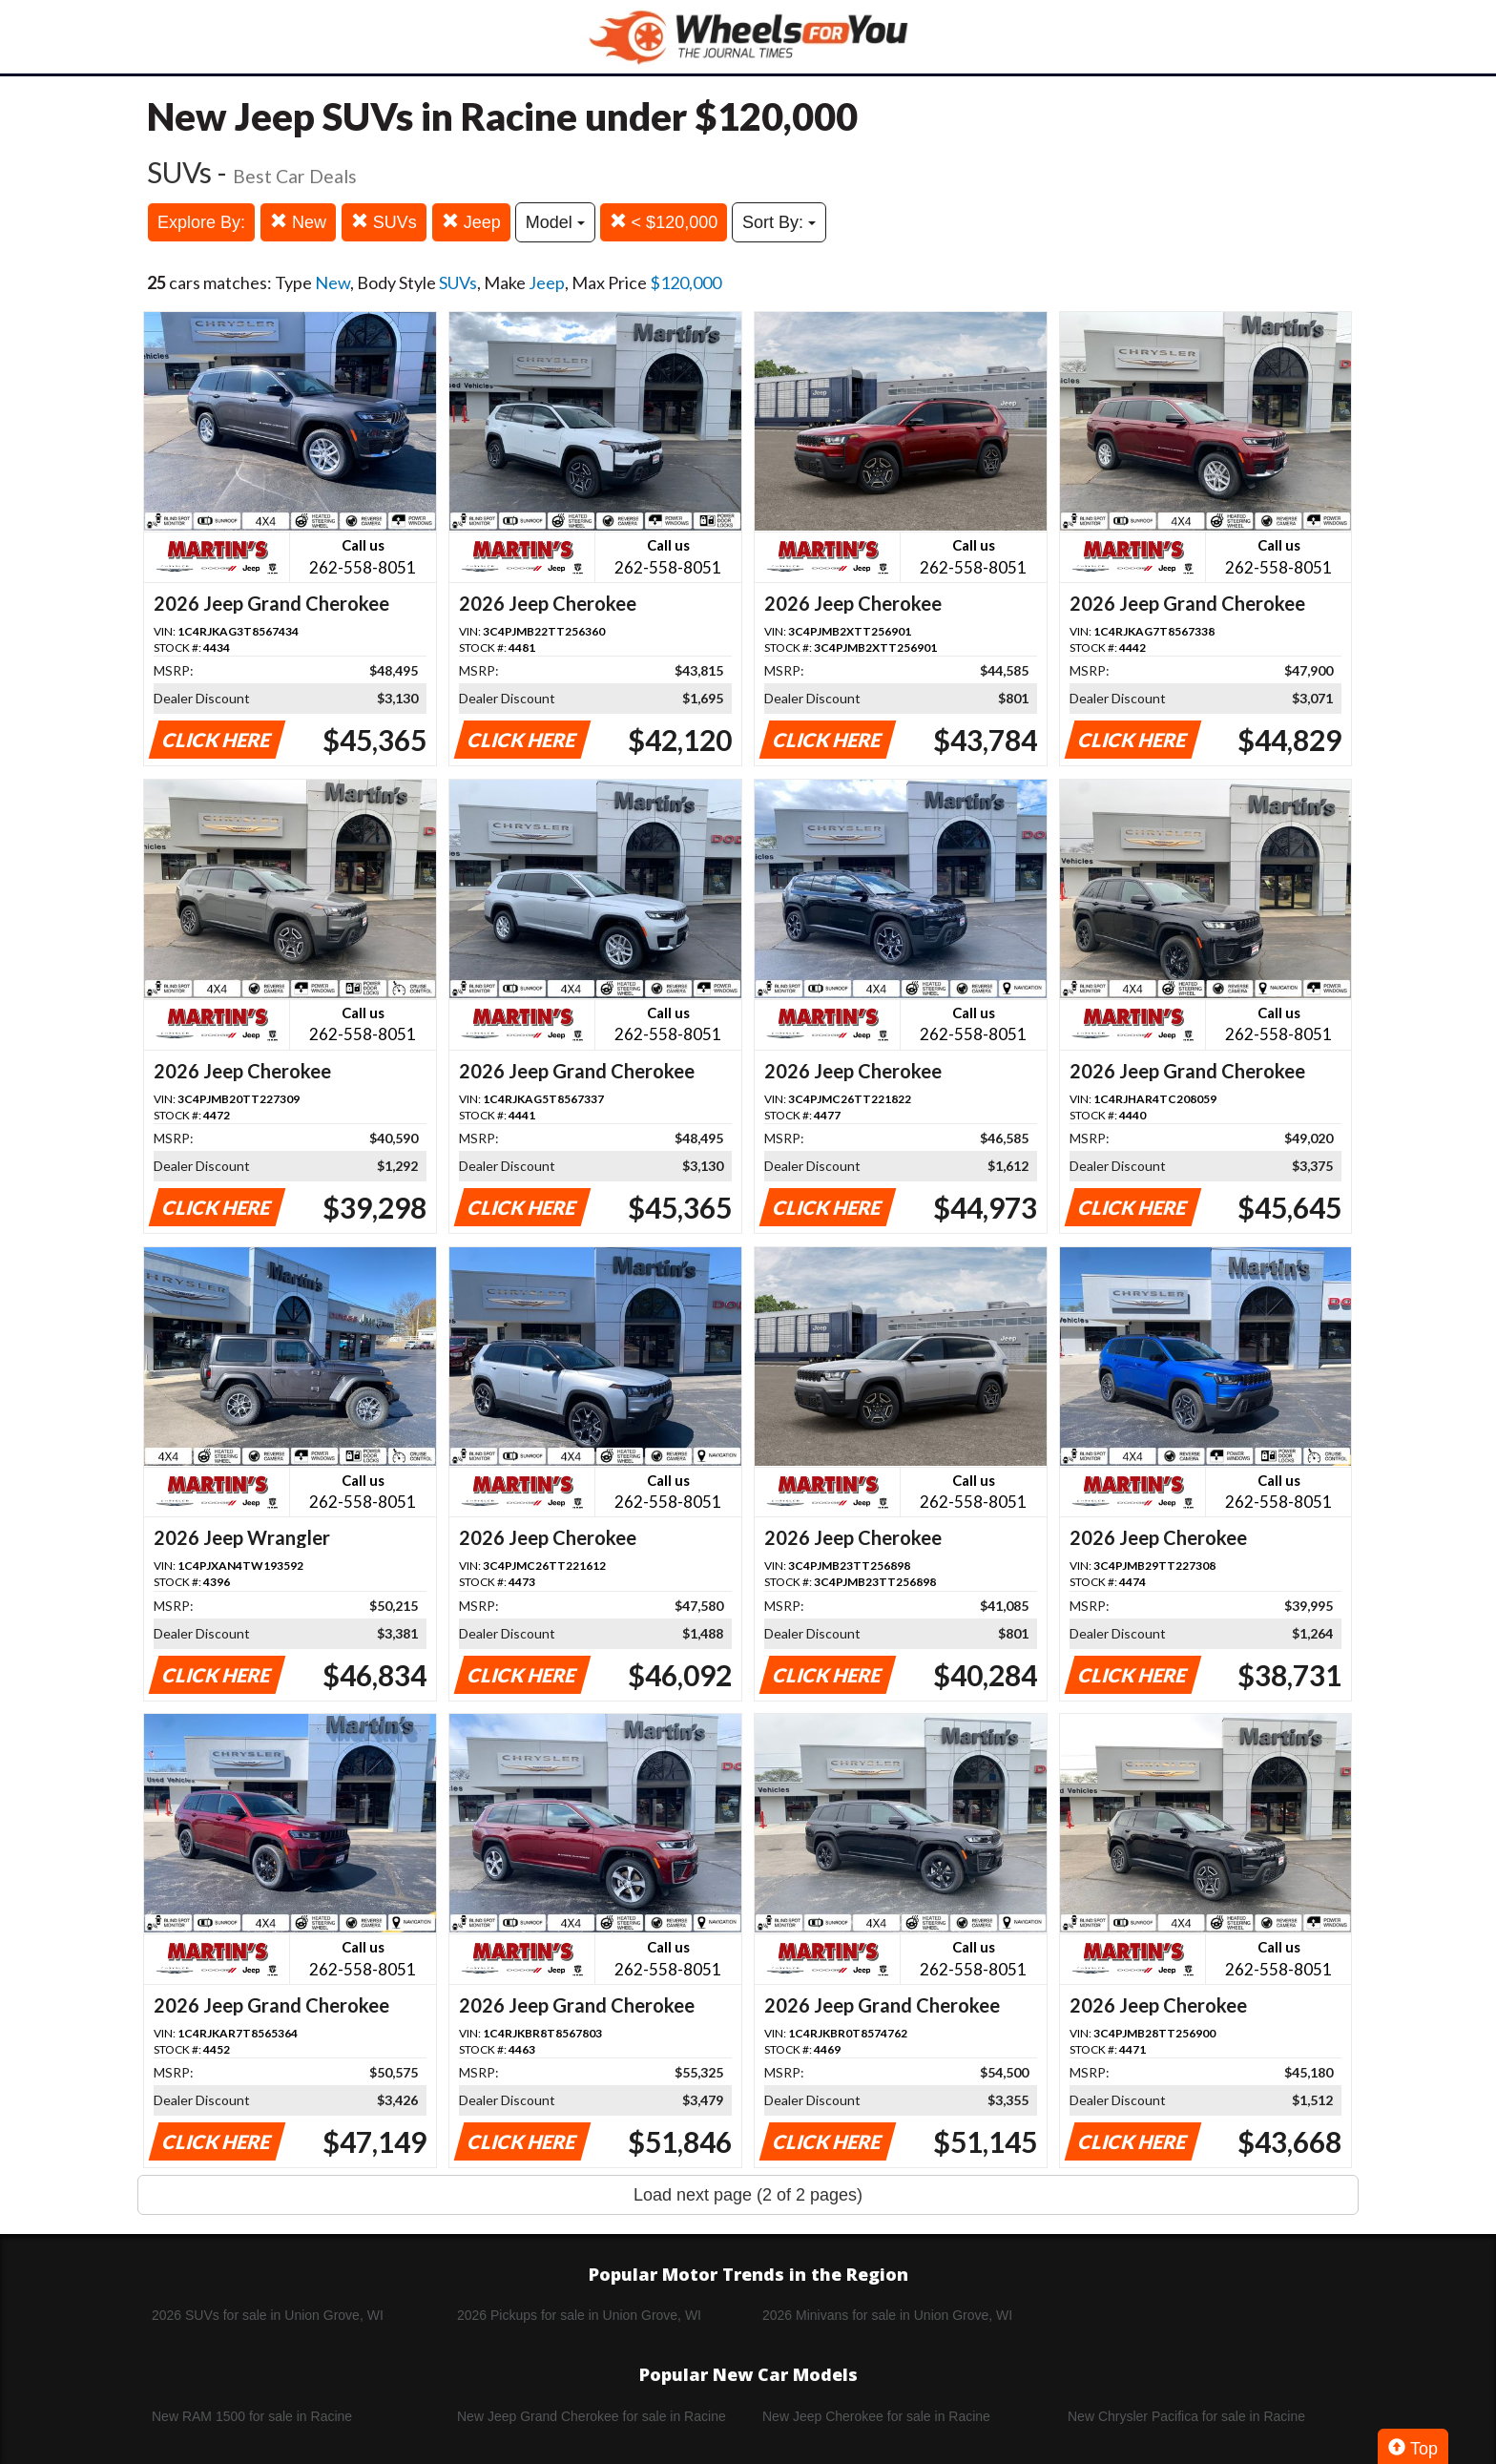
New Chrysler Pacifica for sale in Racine (1186, 2416)
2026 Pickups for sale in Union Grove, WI (579, 2315)
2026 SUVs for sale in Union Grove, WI (268, 2315)
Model (555, 222)
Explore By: (201, 222)
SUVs (384, 222)
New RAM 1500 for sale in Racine (252, 2416)
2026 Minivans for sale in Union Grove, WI (887, 2315)
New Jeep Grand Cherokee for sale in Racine (591, 2416)
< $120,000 (664, 222)
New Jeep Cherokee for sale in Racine (876, 2416)
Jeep (471, 222)
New (298, 222)
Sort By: (779, 222)
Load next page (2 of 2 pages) (748, 2194)
